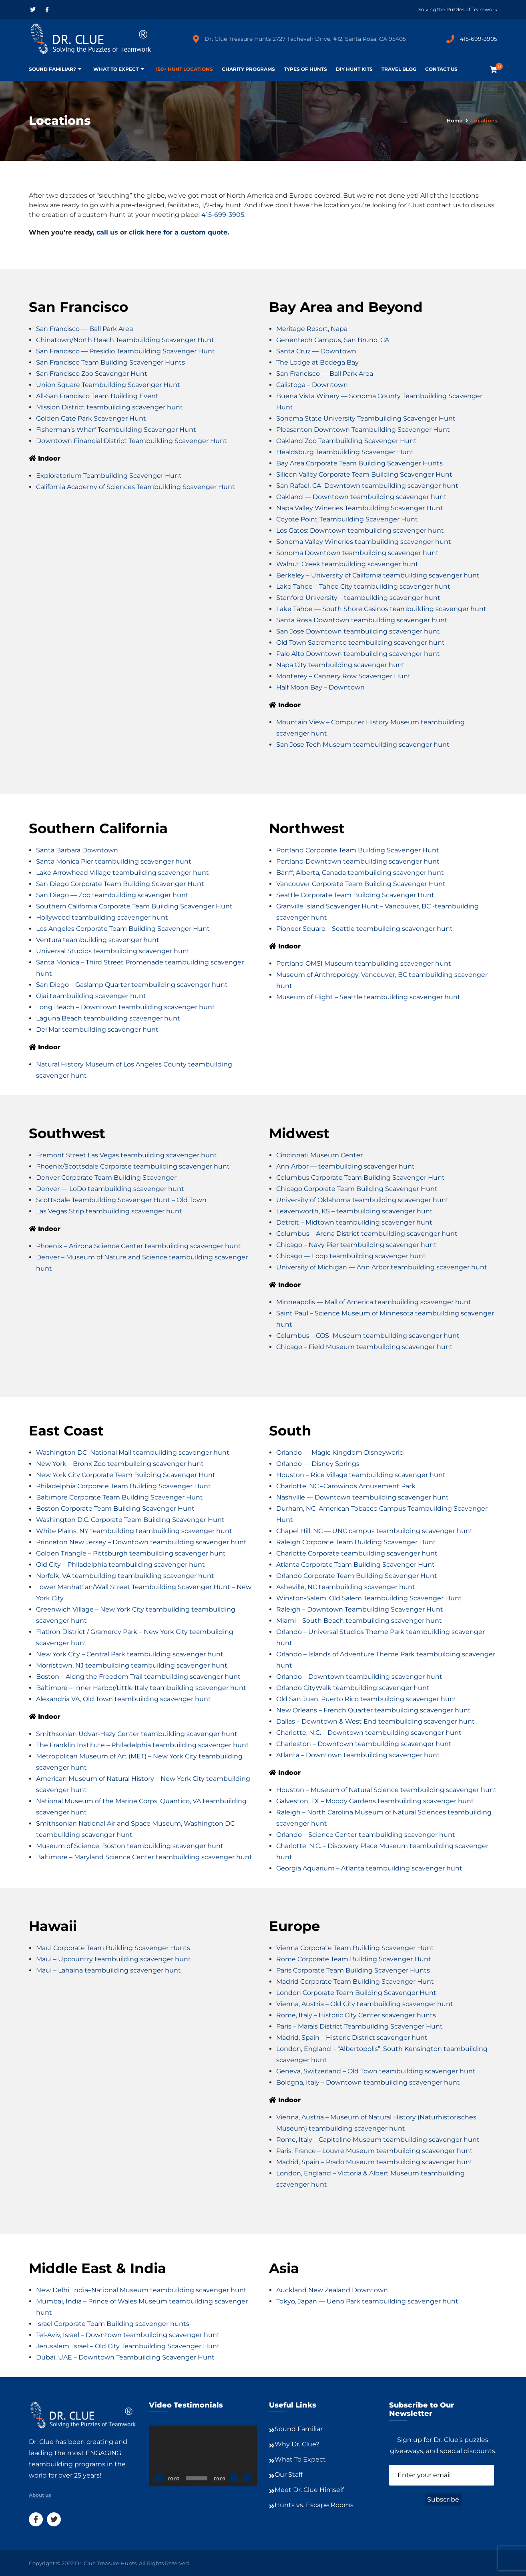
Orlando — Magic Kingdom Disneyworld (340, 1452)
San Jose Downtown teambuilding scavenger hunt (358, 631)
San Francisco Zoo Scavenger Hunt (91, 373)
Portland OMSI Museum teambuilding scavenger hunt (363, 963)
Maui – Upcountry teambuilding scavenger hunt (113, 1959)
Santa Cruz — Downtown (316, 351)
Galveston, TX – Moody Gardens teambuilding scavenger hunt (375, 1801)
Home (454, 121)
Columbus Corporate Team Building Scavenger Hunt (360, 1177)
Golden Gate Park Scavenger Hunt (91, 418)
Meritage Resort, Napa (311, 329)
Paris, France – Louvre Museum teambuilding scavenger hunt (374, 2151)
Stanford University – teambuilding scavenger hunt (358, 597)
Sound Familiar (299, 2429)
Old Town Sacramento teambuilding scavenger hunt (360, 642)
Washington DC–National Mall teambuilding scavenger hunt (132, 1452)
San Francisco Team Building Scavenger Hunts (110, 362)
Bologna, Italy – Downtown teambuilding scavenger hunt (368, 2082)
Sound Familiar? (52, 69)
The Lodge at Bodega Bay (317, 362)
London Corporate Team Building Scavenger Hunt (356, 1993)
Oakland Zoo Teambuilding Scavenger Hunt (346, 441)
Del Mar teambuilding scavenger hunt (97, 1029)
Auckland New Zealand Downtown (332, 2290)
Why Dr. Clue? (297, 2444)
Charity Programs (248, 69)
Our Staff (289, 2474)
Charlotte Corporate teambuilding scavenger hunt (357, 1553)
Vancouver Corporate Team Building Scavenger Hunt (361, 884)
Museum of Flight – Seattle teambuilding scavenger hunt (368, 997)
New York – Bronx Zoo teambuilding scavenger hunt (120, 1463)
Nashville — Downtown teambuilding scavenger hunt (362, 1497)
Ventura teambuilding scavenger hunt (97, 940)
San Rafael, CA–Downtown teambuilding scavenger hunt (367, 485)
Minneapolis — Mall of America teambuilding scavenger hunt (373, 1302)
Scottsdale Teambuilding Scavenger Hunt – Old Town (121, 1200)
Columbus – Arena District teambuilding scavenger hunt (367, 1233)
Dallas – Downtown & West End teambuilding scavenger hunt (375, 1721)
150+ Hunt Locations (184, 69)
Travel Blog (398, 69)
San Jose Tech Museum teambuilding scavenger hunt (363, 744)
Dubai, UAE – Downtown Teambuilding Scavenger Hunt (125, 2357)
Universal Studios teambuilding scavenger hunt (113, 951)
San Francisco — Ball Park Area (84, 329)
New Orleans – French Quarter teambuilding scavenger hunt (373, 1710)
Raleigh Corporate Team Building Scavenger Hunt (356, 1542)
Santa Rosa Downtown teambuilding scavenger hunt (362, 620)
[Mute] (234, 2478)
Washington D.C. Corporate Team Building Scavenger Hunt (130, 1520)
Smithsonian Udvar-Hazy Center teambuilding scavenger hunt (136, 1734)
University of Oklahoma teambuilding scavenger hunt (362, 1200)
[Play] (159, 2478)
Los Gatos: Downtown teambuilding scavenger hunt (360, 530)
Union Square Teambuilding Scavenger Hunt (108, 385)
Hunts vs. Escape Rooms (314, 2505)
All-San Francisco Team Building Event (97, 396)
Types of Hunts (305, 69)
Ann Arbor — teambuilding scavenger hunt (345, 1166)
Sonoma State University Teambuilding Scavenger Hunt (366, 418)
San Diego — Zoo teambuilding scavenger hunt (112, 895)
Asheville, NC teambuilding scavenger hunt (345, 1587)
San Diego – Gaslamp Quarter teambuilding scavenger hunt (132, 984)
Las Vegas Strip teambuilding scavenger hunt (109, 1211)
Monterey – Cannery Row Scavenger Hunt (343, 676)
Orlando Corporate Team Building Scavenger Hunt (356, 1576)
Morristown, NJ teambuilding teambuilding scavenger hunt (131, 1665)
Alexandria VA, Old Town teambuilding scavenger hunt (123, 1699)
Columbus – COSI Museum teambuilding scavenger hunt (368, 1335)
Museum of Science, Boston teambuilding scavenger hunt (129, 1846)
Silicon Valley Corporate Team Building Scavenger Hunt (364, 474)
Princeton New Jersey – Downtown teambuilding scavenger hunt (141, 1542)
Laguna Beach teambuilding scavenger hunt (108, 1018)
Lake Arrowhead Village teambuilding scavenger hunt (122, 872)
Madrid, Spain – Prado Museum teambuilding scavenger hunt (374, 2162)
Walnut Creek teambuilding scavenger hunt (347, 564)
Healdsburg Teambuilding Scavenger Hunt (345, 452)
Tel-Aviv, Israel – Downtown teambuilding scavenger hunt (128, 2335)
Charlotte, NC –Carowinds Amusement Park (346, 1486)
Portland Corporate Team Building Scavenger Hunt (357, 850)
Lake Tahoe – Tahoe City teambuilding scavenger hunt (363, 586)
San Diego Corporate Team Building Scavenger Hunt (120, 884)
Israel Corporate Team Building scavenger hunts (112, 2323)
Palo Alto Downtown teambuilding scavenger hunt (358, 654)
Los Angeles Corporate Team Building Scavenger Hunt (123, 928)
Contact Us (441, 69)
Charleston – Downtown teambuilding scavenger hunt (364, 1744)
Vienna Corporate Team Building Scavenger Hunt (355, 1948)
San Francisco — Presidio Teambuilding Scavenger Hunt (125, 351)
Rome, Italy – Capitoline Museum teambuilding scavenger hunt (378, 2139)
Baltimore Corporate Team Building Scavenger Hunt (119, 1497)
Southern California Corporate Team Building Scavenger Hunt (134, 906)
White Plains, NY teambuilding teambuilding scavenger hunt (134, 1531)
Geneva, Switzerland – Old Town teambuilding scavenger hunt (376, 2071)
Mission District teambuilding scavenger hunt (109, 407)
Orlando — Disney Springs (317, 1463)
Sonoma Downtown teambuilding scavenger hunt (357, 553)
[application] (203, 2456)
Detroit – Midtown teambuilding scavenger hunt (354, 1222)
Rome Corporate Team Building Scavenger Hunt (353, 1959)
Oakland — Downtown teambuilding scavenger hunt (361, 497)
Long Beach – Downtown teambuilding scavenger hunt (125, 1007)
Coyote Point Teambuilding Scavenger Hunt (347, 519)
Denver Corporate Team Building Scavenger (106, 1177)
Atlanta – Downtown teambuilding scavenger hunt (358, 1755)
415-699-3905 (478, 38)
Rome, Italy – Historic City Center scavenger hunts (356, 2015)
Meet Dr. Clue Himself (309, 2490)
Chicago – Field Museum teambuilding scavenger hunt (364, 1347)
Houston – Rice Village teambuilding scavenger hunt (361, 1475)
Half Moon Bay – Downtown (320, 687)
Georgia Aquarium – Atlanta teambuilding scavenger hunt (369, 1868)
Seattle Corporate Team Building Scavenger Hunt (355, 895)
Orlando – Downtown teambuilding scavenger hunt (359, 1676)
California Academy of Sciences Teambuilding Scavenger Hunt (135, 487)
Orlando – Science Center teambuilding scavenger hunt (365, 1834)
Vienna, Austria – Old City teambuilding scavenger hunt (364, 2004)
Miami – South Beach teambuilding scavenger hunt (359, 1620)
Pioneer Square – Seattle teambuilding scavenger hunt (364, 928)
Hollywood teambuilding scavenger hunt (102, 917)
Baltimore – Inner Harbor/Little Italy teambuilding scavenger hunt (141, 1688)
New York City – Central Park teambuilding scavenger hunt (129, 1654)
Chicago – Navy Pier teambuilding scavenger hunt (356, 1245)
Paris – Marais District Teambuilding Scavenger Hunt (359, 2026)
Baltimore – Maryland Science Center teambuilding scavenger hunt (144, 1857)
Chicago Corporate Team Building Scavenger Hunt (357, 1189)
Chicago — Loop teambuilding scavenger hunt (351, 1256)
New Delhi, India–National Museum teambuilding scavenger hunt (141, 2290)
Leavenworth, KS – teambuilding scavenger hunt (354, 1211)
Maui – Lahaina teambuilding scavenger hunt (108, 1970)
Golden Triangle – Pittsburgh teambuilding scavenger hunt (131, 1553)
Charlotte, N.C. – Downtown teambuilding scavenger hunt (369, 1732)
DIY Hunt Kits (354, 69)
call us (107, 232)
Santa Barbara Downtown (77, 850)
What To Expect (116, 69)
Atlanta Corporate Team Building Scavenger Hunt (355, 1564)
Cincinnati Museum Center (319, 1155)
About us (40, 2495)
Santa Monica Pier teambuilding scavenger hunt (113, 861)
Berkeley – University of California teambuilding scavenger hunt (378, 575)
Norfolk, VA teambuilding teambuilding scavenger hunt (125, 1576)
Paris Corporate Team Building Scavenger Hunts (353, 1970)
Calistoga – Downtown (312, 385)
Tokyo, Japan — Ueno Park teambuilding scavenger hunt (367, 2301)
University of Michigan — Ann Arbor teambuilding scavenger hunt (381, 1267)
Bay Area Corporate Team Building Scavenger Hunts (359, 463)
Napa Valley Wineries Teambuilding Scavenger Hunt (359, 508)
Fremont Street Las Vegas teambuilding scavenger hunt (126, 1155)
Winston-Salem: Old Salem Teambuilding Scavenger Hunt (369, 1598)
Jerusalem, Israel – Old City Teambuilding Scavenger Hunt (128, 2346)
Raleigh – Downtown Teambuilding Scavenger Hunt (359, 1609)
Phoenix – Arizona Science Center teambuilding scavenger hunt (138, 1246)
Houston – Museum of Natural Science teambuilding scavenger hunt (386, 1790)
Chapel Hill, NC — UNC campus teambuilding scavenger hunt (374, 1531)
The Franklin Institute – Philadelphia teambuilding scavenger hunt (142, 1745)
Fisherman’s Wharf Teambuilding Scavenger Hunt (116, 429)
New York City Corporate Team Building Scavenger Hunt (125, 1475)
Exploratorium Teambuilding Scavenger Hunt (109, 475)
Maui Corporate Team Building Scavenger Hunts (113, 1948)
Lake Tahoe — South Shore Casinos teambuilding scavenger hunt (381, 609)
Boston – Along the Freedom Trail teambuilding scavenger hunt (138, 1676)
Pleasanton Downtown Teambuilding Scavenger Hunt (363, 429)
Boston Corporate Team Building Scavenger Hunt (115, 1508)
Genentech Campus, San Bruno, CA (332, 340)
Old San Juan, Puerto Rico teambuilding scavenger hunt (366, 1699)
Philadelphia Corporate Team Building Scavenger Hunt (123, 1486)
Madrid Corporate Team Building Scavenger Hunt (355, 1981)
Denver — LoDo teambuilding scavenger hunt (110, 1189)
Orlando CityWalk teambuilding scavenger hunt (353, 1688)
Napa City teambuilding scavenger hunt (340, 665)
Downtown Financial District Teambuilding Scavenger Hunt (131, 441)
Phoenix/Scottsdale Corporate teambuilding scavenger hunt (133, 1166)
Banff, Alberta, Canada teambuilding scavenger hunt (360, 872)
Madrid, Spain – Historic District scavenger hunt (352, 2037)
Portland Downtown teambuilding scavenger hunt (358, 861)
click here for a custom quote (178, 232)
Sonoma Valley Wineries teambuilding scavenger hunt (363, 541)
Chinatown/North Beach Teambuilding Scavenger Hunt (125, 340)
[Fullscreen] (247, 2478)
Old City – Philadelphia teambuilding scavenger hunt (120, 1564)
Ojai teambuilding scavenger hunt (91, 996)
